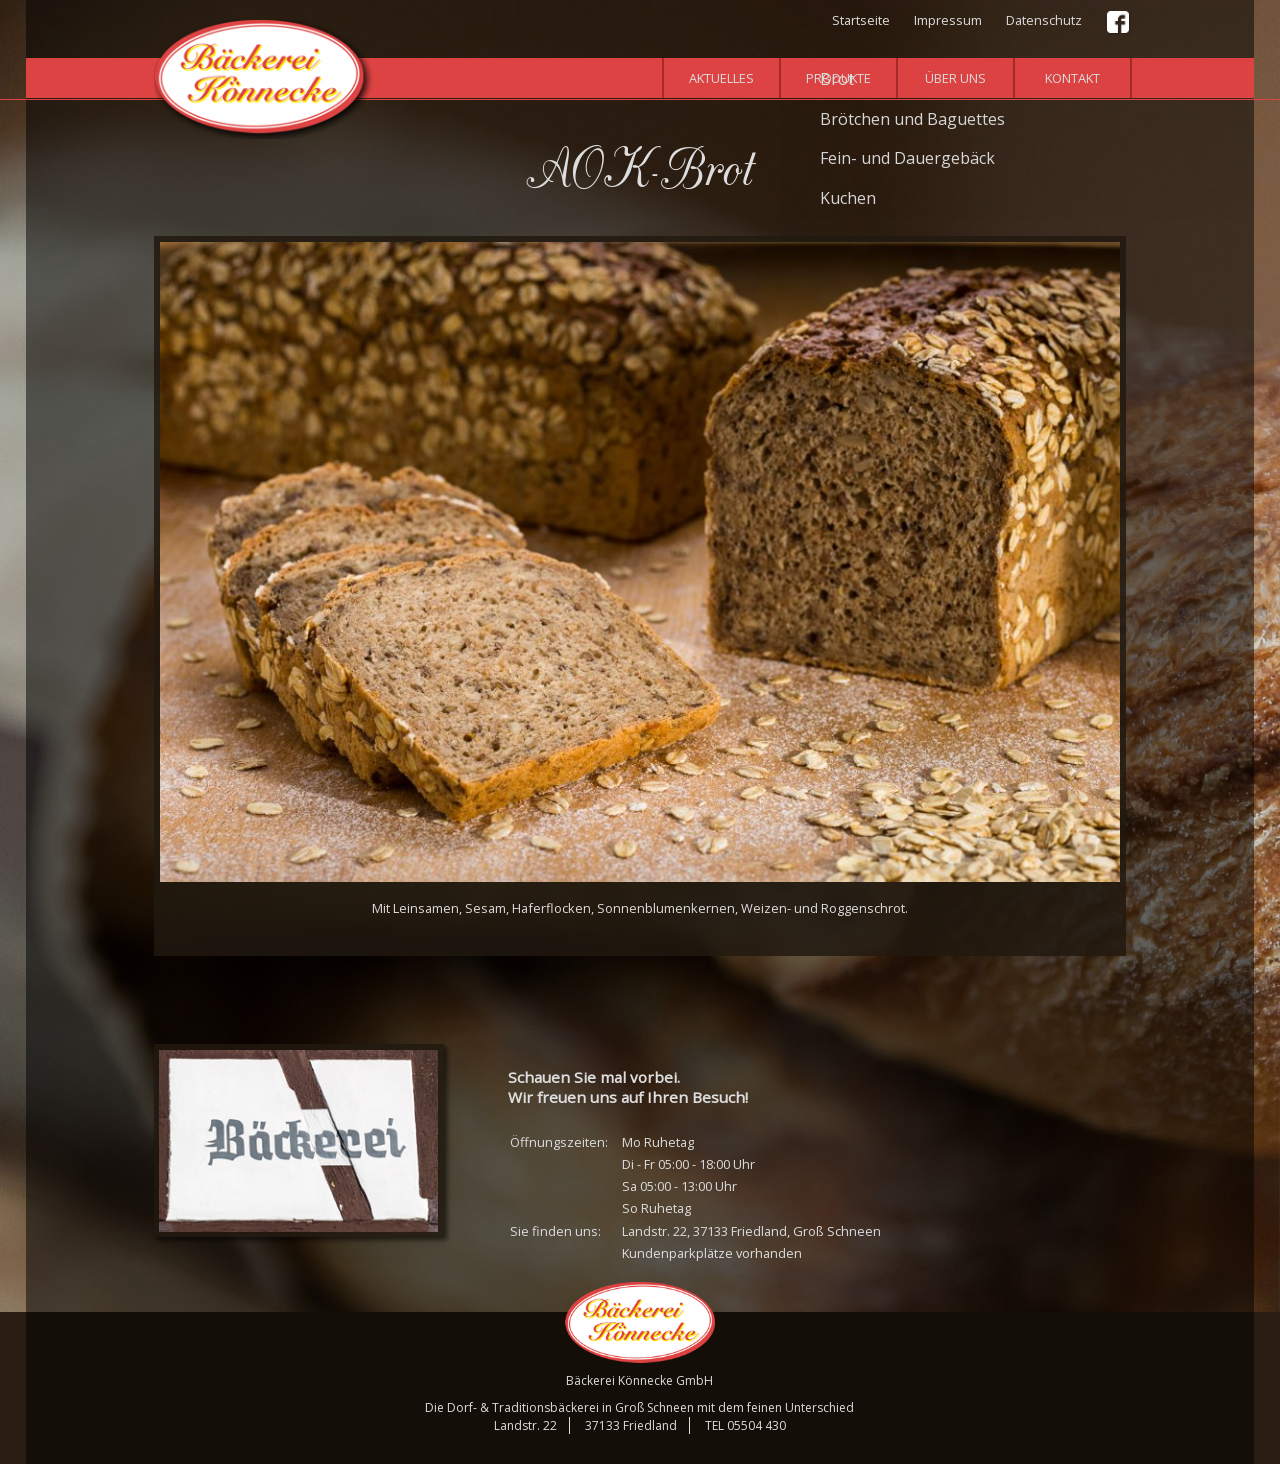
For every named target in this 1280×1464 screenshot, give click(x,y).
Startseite (861, 20)
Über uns (955, 78)
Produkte (838, 78)
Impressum (948, 20)
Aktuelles (721, 78)
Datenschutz (1044, 20)
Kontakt (1072, 78)
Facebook (1119, 23)
